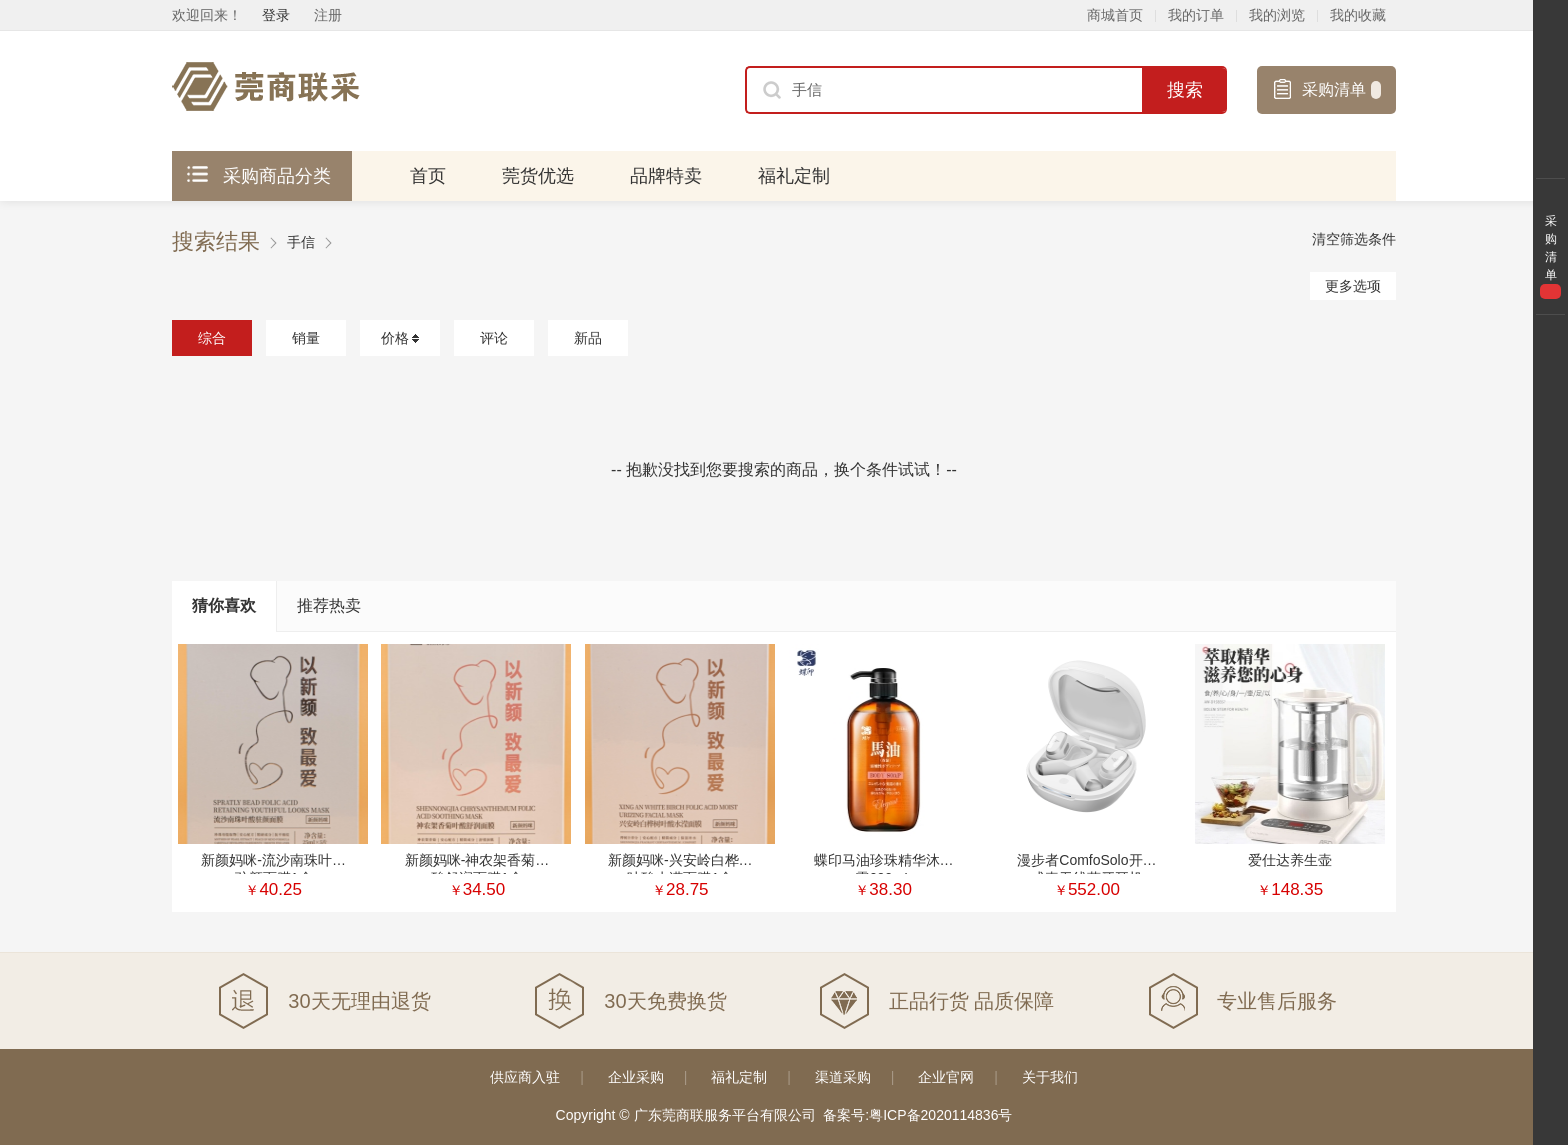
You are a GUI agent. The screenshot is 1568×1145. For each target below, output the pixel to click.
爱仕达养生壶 (1290, 860)
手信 (301, 242)
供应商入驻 (525, 1077)
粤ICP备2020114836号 (940, 1115)
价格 (400, 338)
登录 (276, 15)
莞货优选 (538, 176)
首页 (428, 176)
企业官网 (946, 1077)
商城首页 (1115, 15)
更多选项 (1353, 286)
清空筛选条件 (1354, 239)
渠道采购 (843, 1077)
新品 (588, 338)
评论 (494, 338)
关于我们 (1050, 1077)
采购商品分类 (259, 176)
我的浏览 (1277, 15)
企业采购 (636, 1077)
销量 (306, 338)
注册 (328, 15)
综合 (212, 338)
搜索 (1185, 90)
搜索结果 (216, 242)
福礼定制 (794, 176)
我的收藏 (1358, 15)
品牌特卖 (666, 176)
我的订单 (1196, 15)
